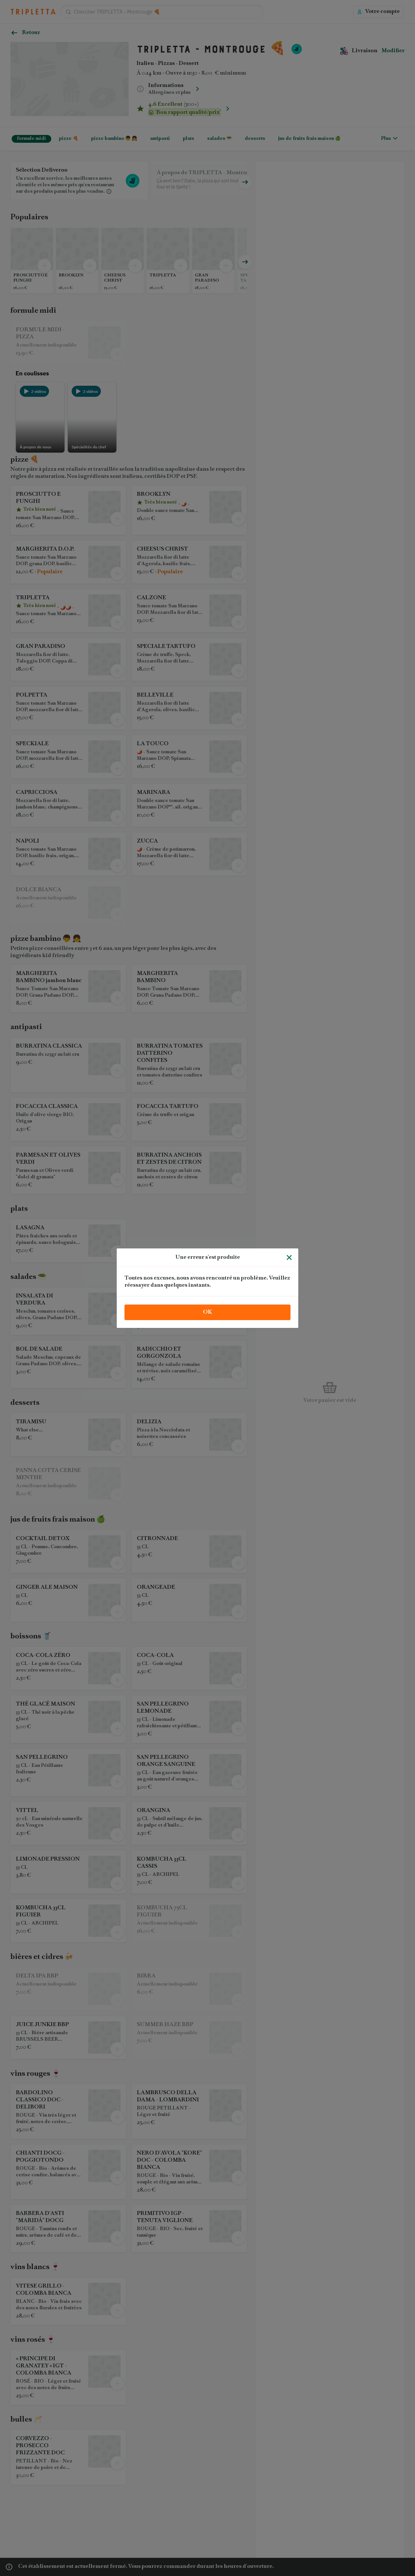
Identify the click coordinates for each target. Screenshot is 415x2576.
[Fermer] (289, 1257)
